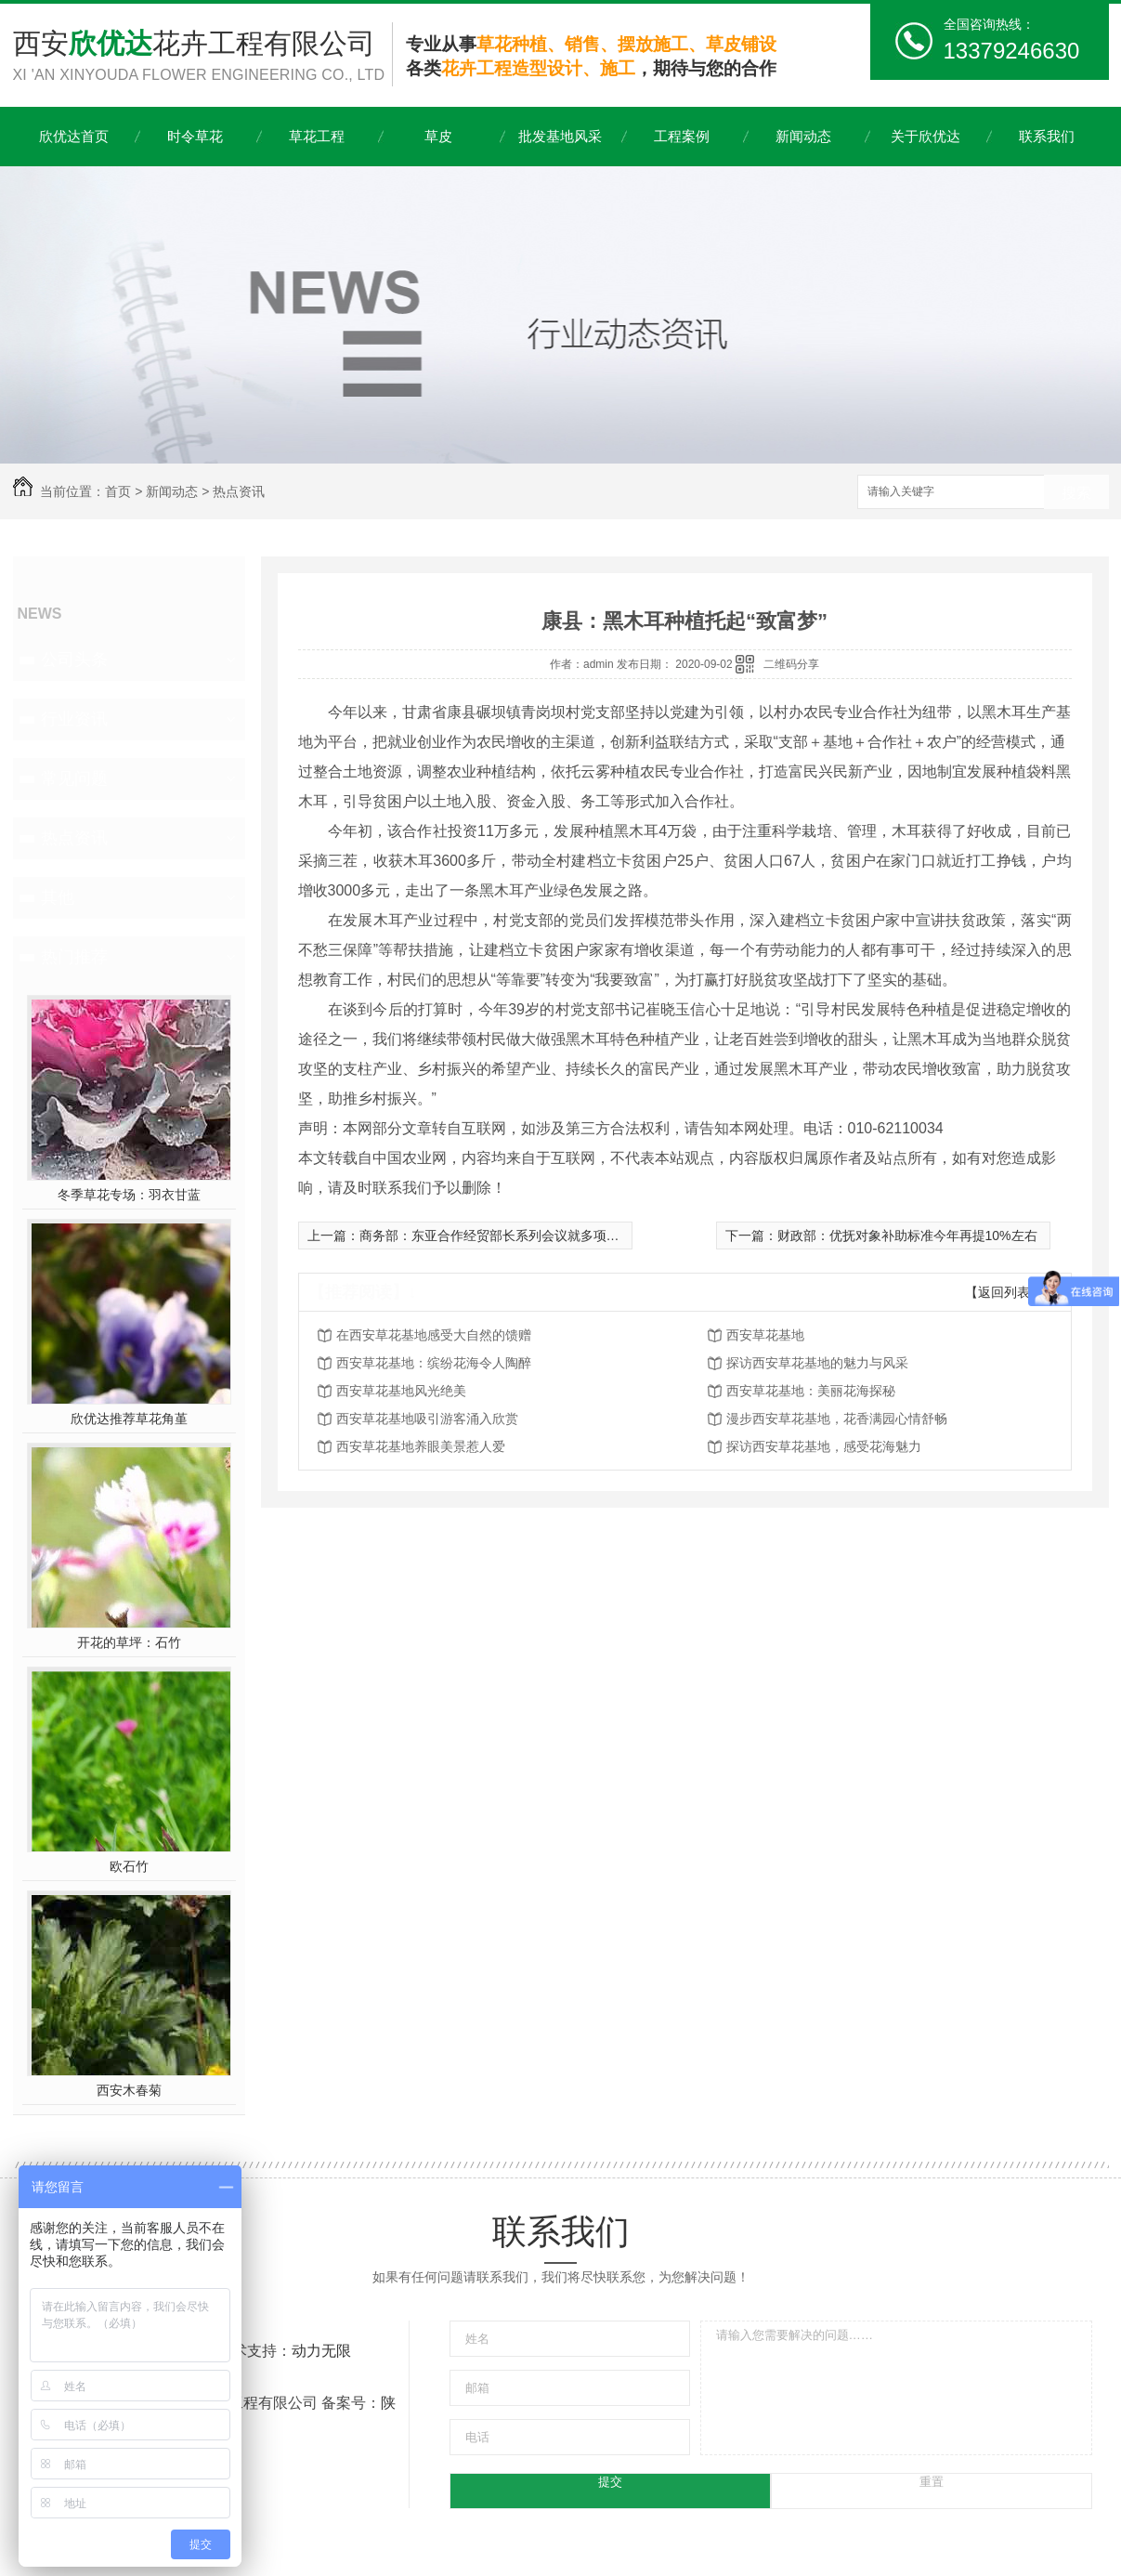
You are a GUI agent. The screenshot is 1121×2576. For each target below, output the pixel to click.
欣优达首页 (74, 136)
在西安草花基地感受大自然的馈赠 (433, 1334)
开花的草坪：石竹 (129, 1642)
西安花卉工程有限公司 (202, 57)
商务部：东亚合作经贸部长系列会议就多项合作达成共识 (521, 1235)
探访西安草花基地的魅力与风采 (817, 1362)
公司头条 (74, 659)
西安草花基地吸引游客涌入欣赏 (427, 1418)
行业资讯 (74, 719)
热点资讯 (239, 491)
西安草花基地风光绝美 (401, 1390)
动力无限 (321, 2351)
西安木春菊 (129, 2090)
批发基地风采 (560, 136)
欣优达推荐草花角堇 (129, 1418)
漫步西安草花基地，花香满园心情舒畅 (836, 1418)
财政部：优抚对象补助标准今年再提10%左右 (907, 1235)
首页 (118, 491)
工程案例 (682, 136)
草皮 (438, 136)
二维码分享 (791, 664)
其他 (57, 897)
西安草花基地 (765, 1334)
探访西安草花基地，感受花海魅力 (823, 1446)
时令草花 (195, 136)
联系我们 (1047, 136)
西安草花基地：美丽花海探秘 (810, 1390)
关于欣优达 (925, 136)
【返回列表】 (1004, 1292)
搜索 (1076, 493)
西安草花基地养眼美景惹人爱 (420, 1446)
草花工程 (317, 136)
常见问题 (74, 778)
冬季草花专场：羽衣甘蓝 (129, 1194)
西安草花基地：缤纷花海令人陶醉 (433, 1362)
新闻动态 (803, 136)
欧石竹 (129, 1866)
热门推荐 (74, 957)
